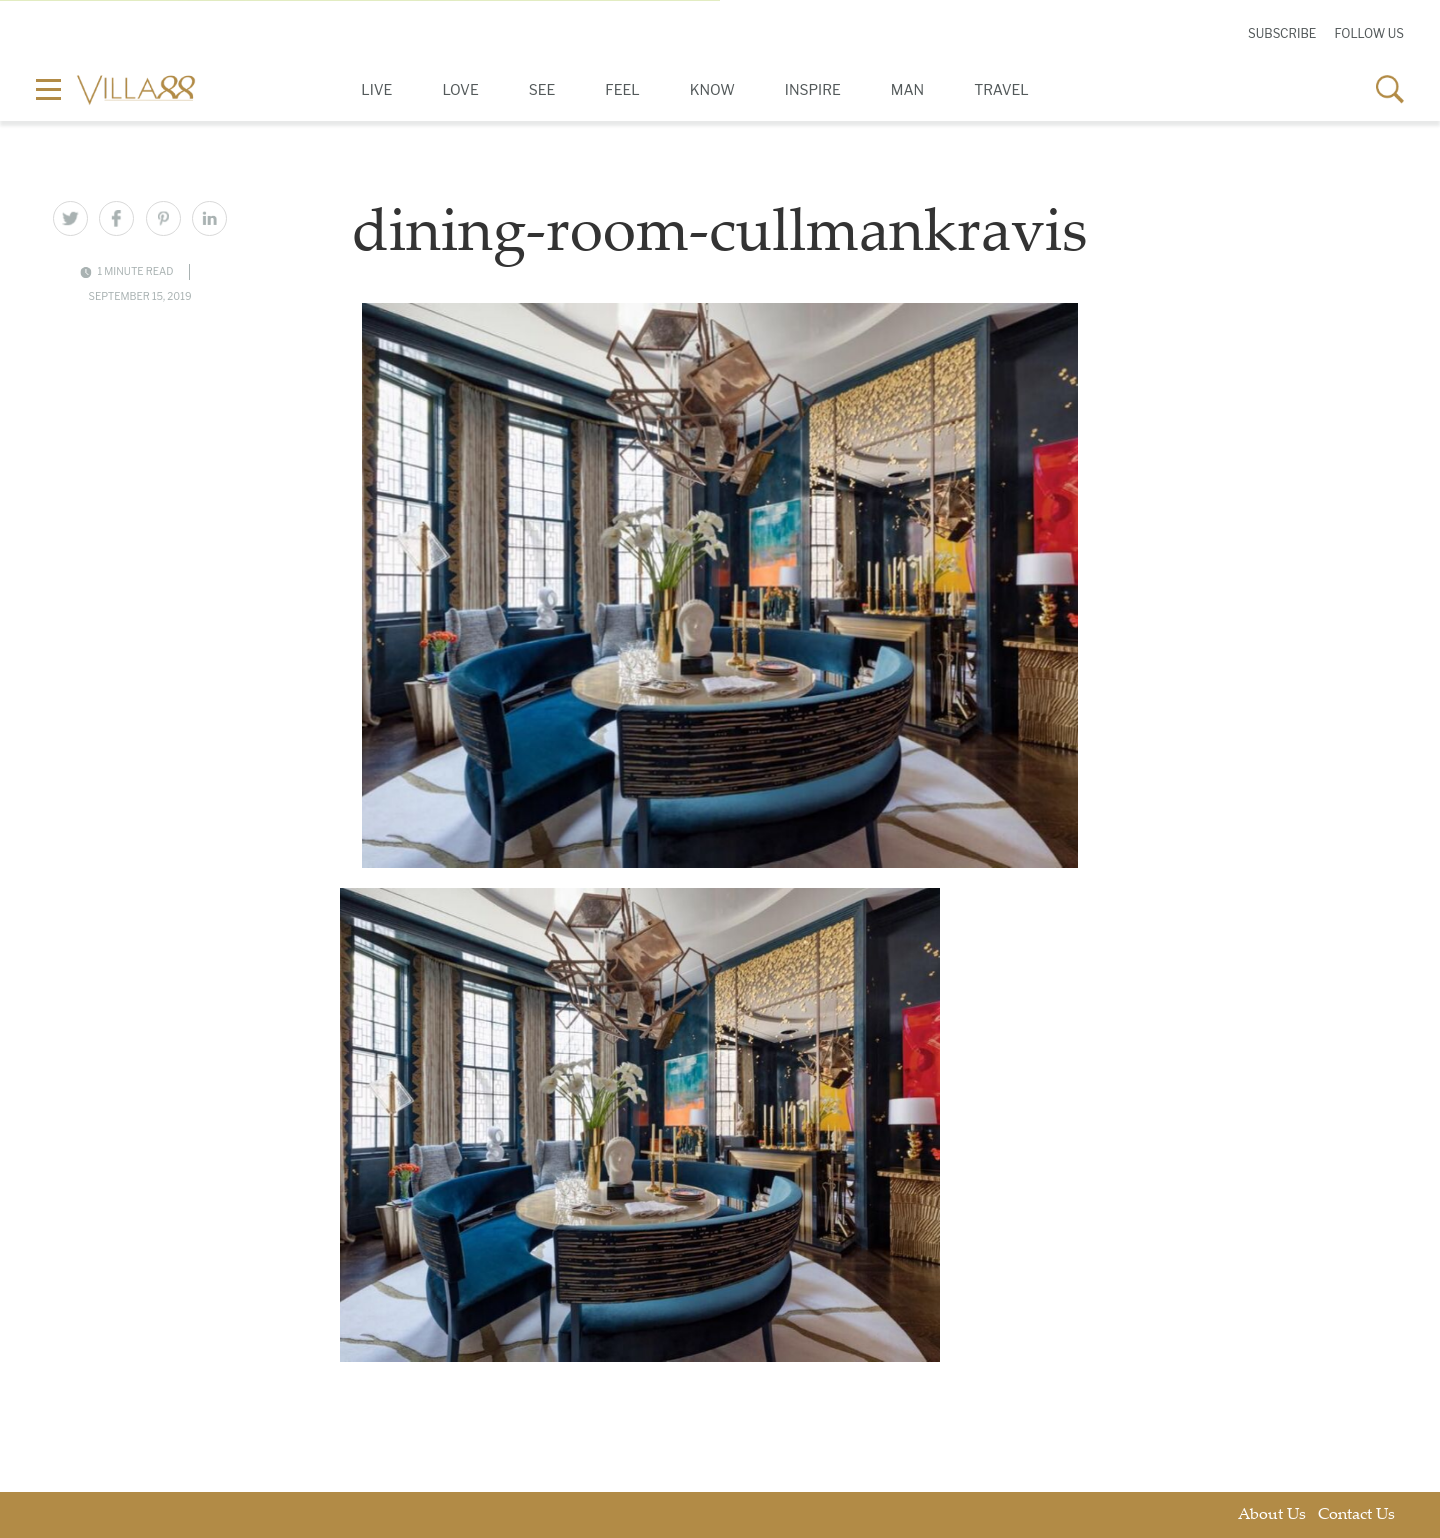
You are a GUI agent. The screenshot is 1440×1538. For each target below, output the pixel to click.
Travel (1001, 89)
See (542, 89)
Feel (622, 89)
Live (376, 89)
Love (460, 89)
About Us (1272, 1515)
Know (712, 89)
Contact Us (1356, 1515)
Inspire (813, 89)
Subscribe (1282, 33)
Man (907, 89)
